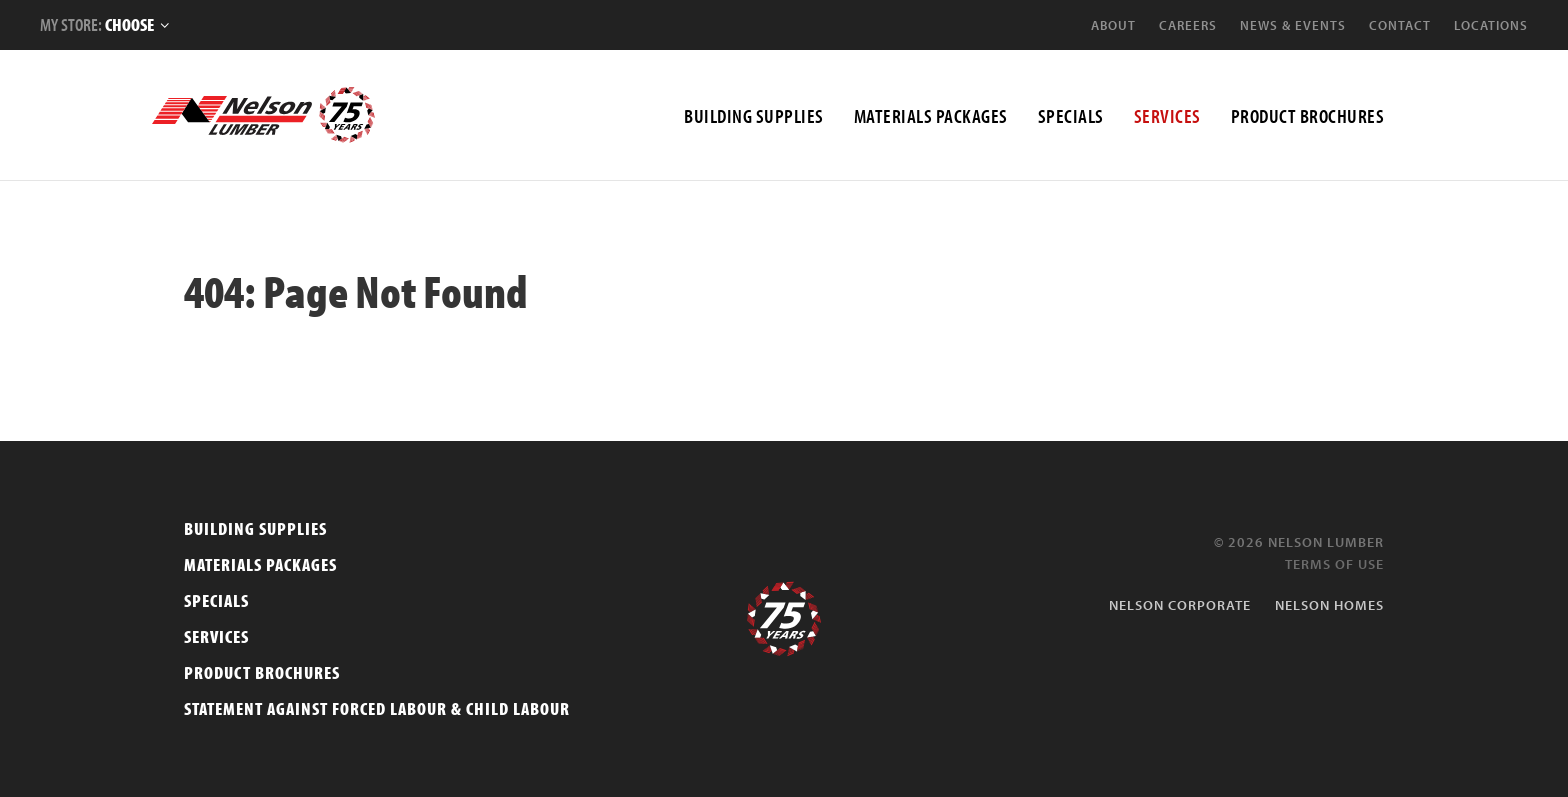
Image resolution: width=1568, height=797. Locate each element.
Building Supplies (255, 528)
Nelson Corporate (1180, 604)
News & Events (1293, 25)
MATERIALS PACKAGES (931, 115)
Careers (1188, 25)
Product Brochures (1308, 115)
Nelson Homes (1329, 604)
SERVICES (1167, 115)
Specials (1071, 115)
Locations (1491, 25)
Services (216, 636)
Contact (1400, 25)
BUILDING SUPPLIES (754, 115)
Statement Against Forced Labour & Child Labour (377, 708)
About (1113, 25)
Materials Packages (260, 564)
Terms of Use (1334, 563)
